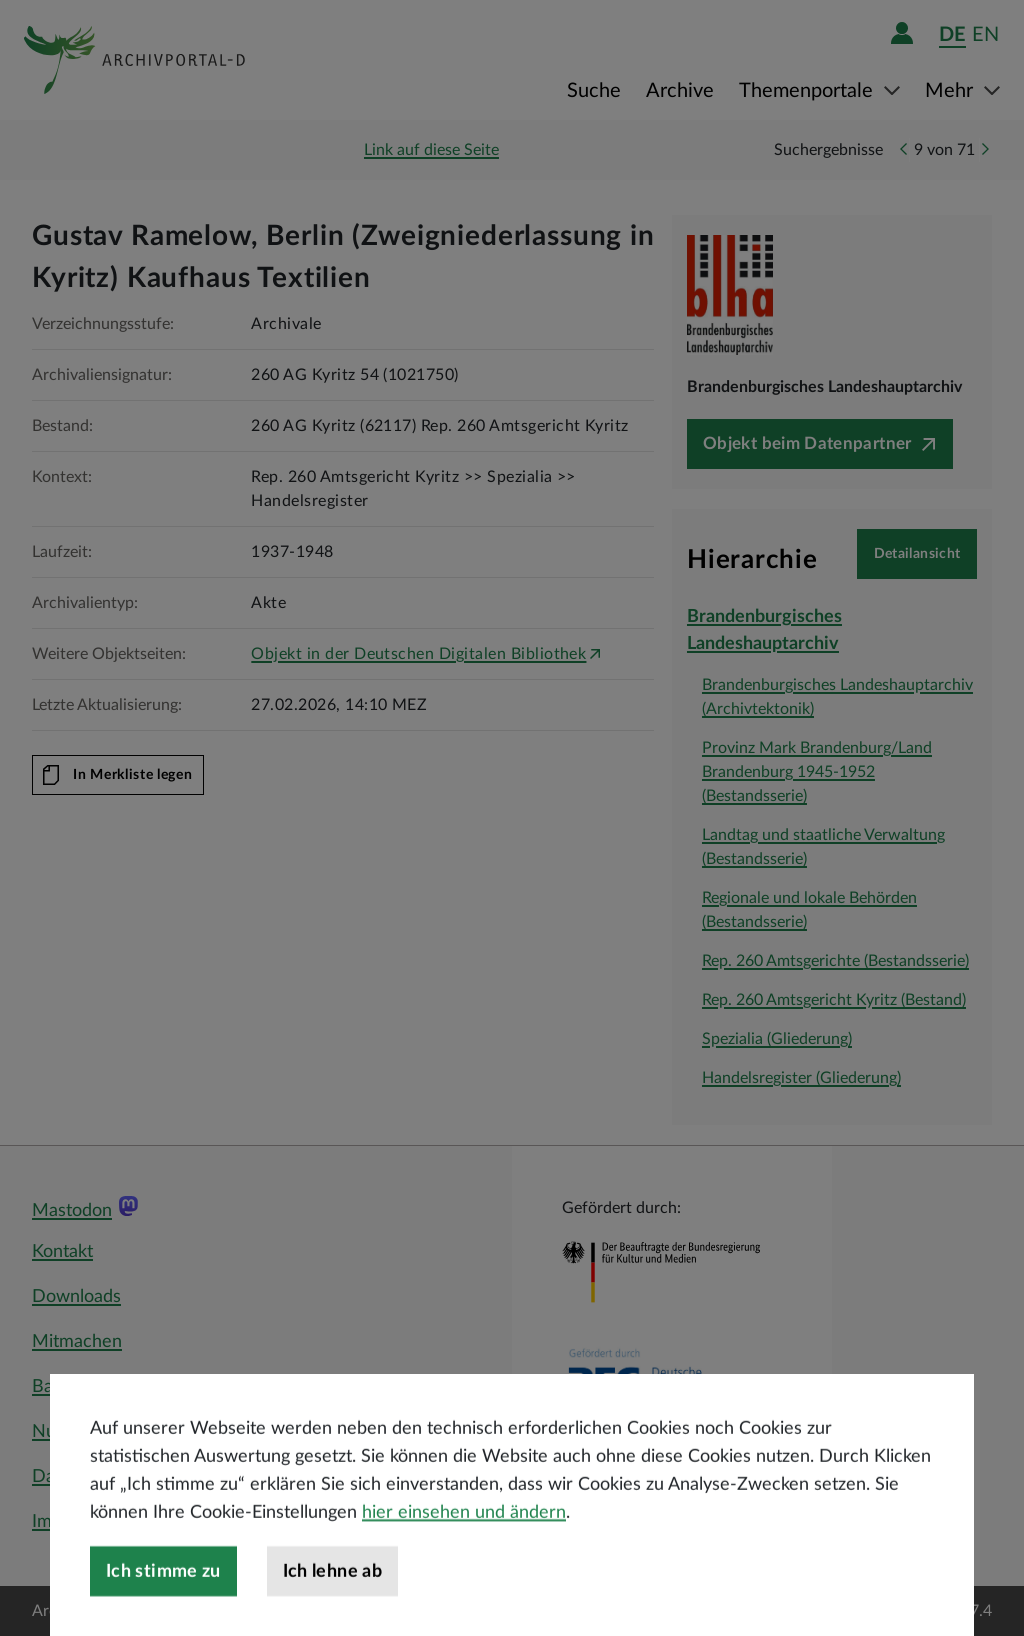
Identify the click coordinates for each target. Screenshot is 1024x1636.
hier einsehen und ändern (464, 1564)
